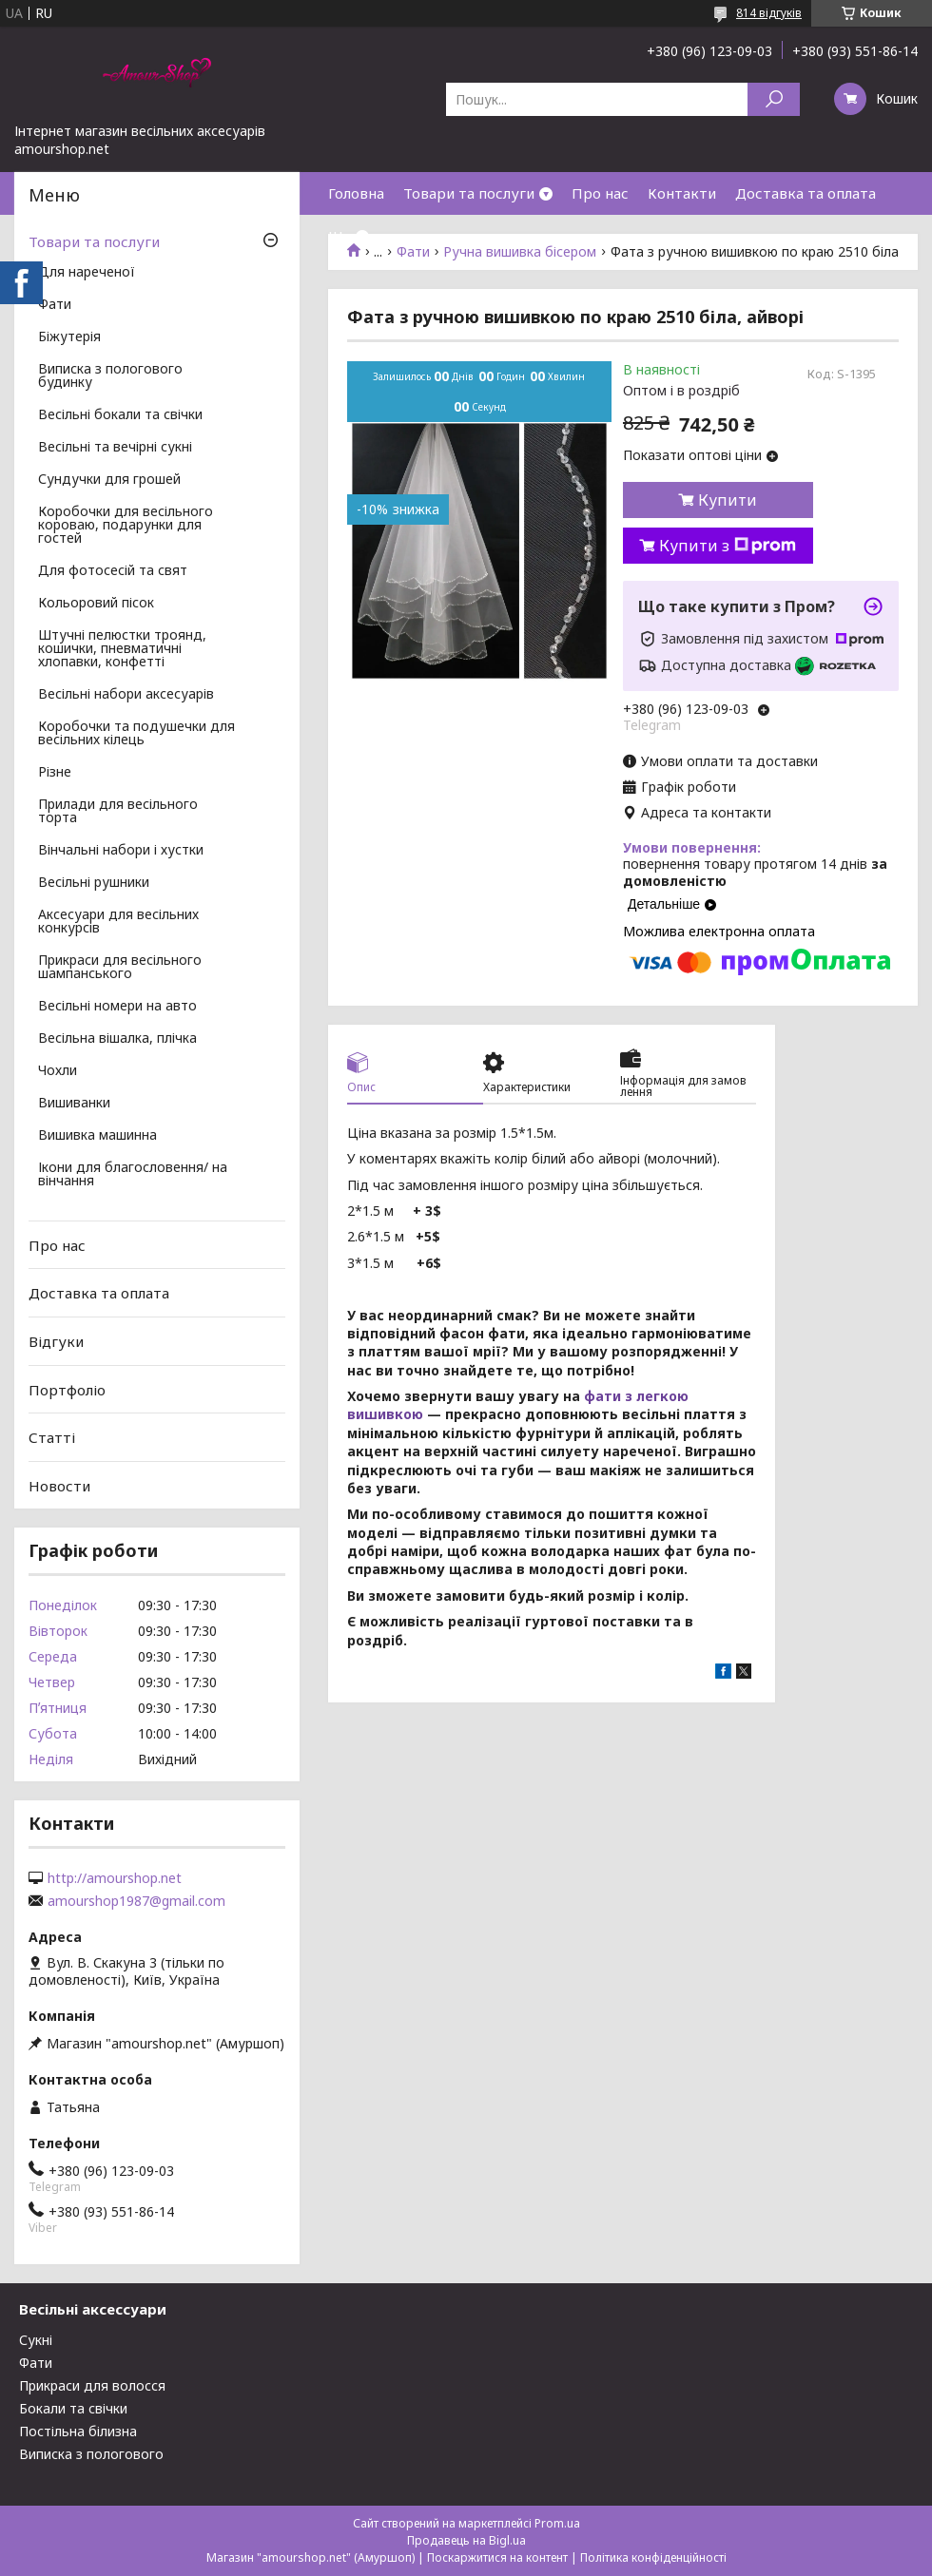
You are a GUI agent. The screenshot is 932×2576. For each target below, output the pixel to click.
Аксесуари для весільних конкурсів (118, 922)
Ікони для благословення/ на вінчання (132, 1175)
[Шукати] (774, 99)
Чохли (57, 1071)
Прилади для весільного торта (118, 812)
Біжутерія (69, 337)
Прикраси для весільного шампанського (120, 967)
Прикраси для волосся (92, 2385)
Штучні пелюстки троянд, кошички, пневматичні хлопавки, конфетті (122, 649)
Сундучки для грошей (109, 480)
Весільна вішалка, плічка (117, 1039)
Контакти (682, 192)
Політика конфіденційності (653, 2557)
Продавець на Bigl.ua (466, 2540)
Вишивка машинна (97, 1136)
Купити (727, 500)
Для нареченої (86, 272)
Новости (59, 1485)
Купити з (727, 545)
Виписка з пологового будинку (110, 376)
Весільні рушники (93, 883)
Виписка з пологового (91, 2454)
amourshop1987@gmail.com (136, 1901)
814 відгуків (769, 13)
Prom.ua (557, 2523)
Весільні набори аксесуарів (126, 694)
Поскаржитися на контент (497, 2557)
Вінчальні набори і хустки (121, 850)
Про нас (600, 192)
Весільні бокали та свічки (120, 415)
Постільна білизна (78, 2431)
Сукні (35, 2340)
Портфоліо (67, 1388)
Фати (54, 305)
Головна (356, 192)
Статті (52, 1437)
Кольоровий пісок (96, 603)
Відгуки (56, 1341)
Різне (54, 772)
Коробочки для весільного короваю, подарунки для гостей (125, 526)
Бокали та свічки (73, 2408)
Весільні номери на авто (117, 1006)
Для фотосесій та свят (112, 571)
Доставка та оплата (805, 192)
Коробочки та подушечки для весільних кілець (136, 734)
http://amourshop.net (115, 1878)
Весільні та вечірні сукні (115, 447)
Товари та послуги (468, 192)
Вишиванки (74, 1103)
